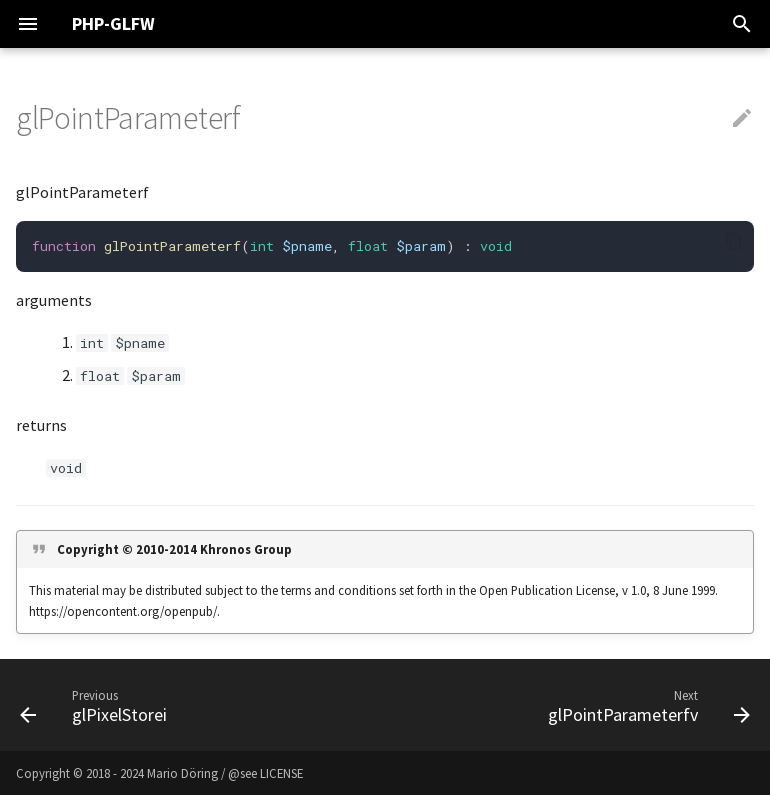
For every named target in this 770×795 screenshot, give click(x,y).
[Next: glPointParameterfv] (645, 705)
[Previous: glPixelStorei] (97, 705)
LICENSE (281, 773)
